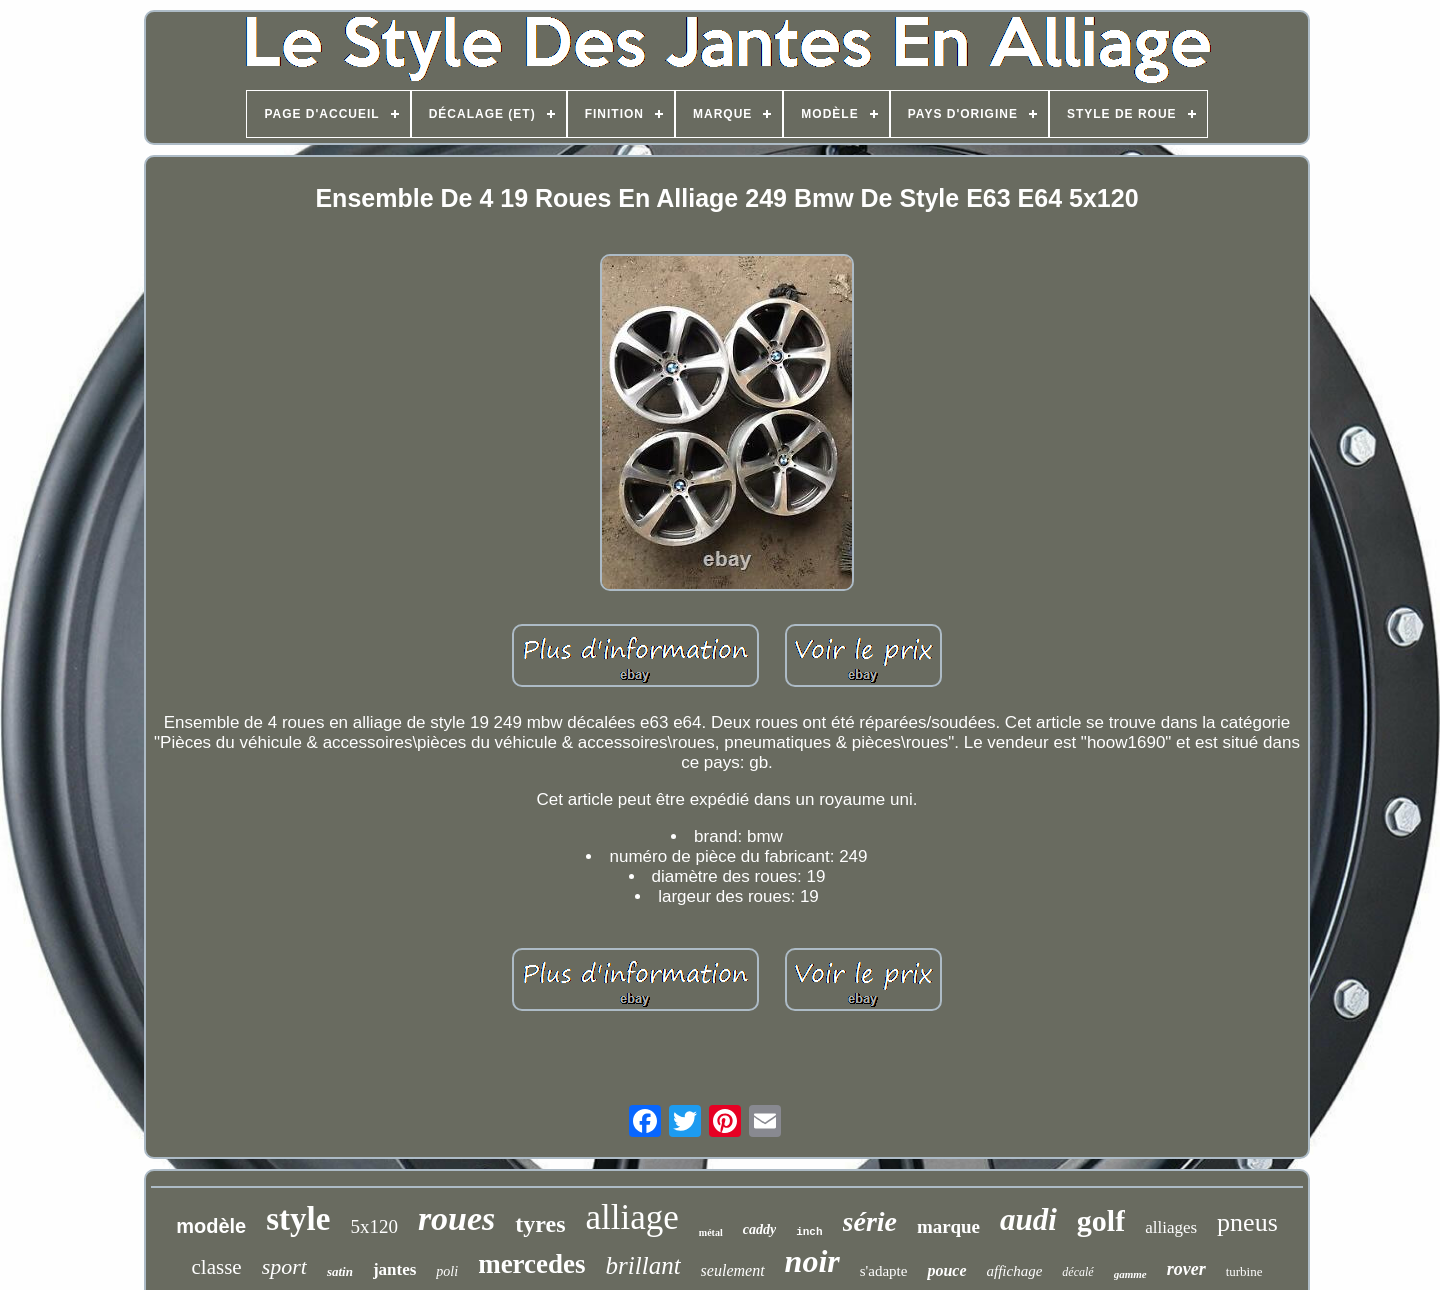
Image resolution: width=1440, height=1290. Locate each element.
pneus (1247, 1222)
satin (340, 1271)
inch (809, 1232)
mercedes (531, 1264)
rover (1186, 1269)
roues (456, 1218)
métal (711, 1232)
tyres (540, 1224)
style (298, 1219)
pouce (946, 1270)
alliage (632, 1217)
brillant (643, 1265)
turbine (1244, 1271)
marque (948, 1226)
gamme (1130, 1274)
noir (812, 1261)
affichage (1015, 1271)
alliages (1171, 1227)
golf (1101, 1220)
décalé (1077, 1272)
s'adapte (884, 1271)
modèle (211, 1226)
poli (447, 1271)
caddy (759, 1229)
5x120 (374, 1226)
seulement (733, 1270)
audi (1028, 1219)
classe (216, 1267)
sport (284, 1266)
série (870, 1221)
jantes (394, 1269)
